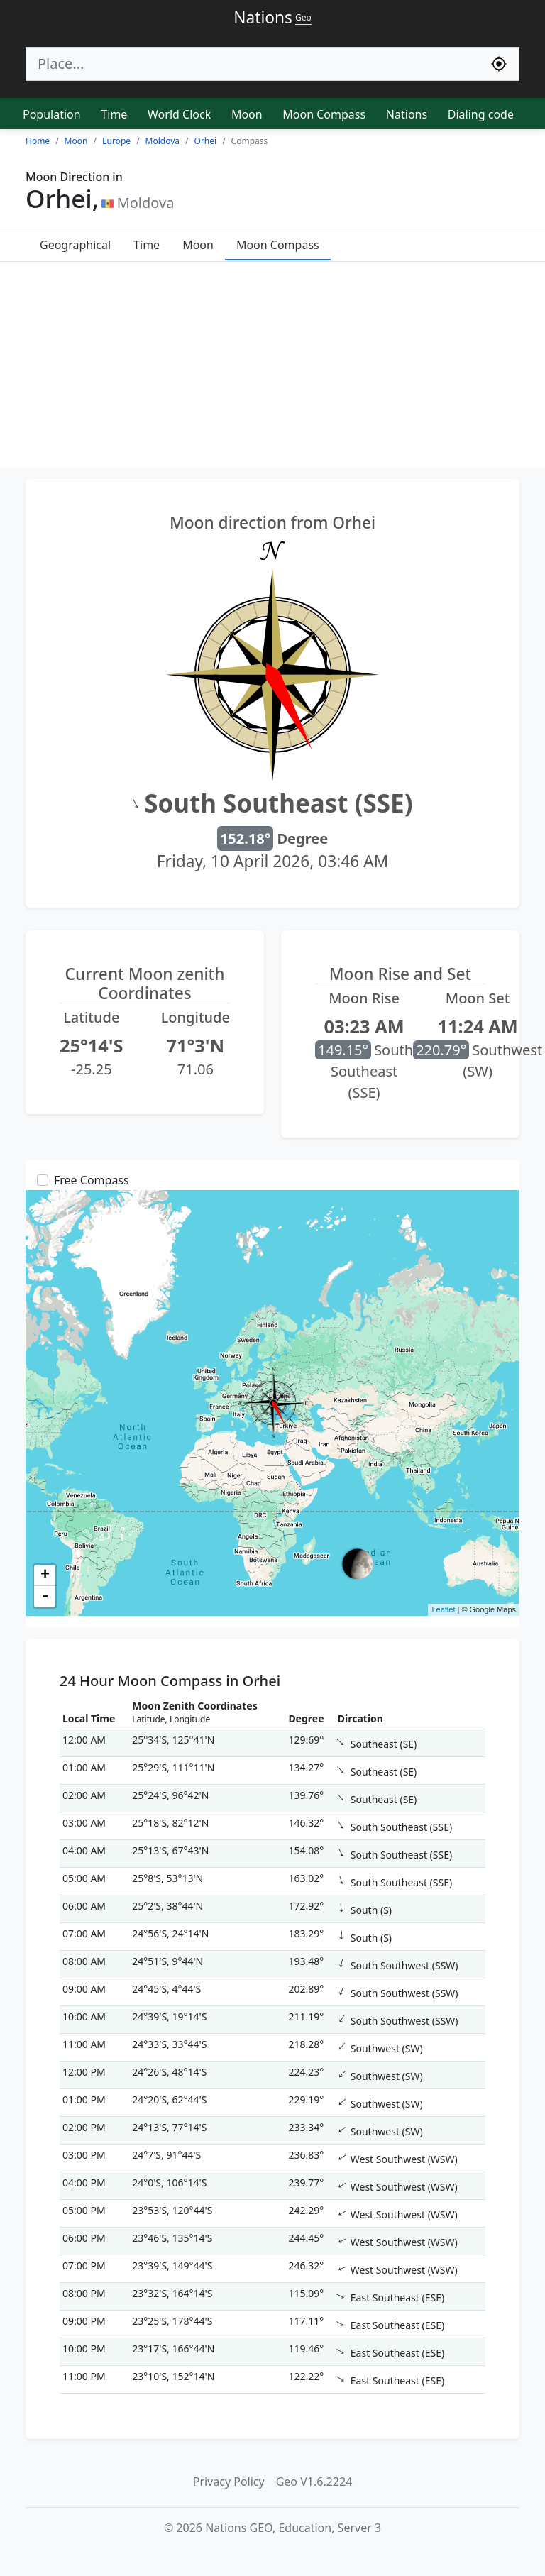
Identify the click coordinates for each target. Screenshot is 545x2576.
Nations (406, 114)
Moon (247, 114)
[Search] (253, 64)
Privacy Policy (229, 2481)
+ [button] (45, 1575)
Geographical (75, 245)
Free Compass (91, 1180)
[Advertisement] (272, 368)
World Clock (179, 114)
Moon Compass (323, 114)
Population (52, 114)
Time (114, 114)
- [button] (45, 1596)
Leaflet (443, 1609)
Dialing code (481, 114)
